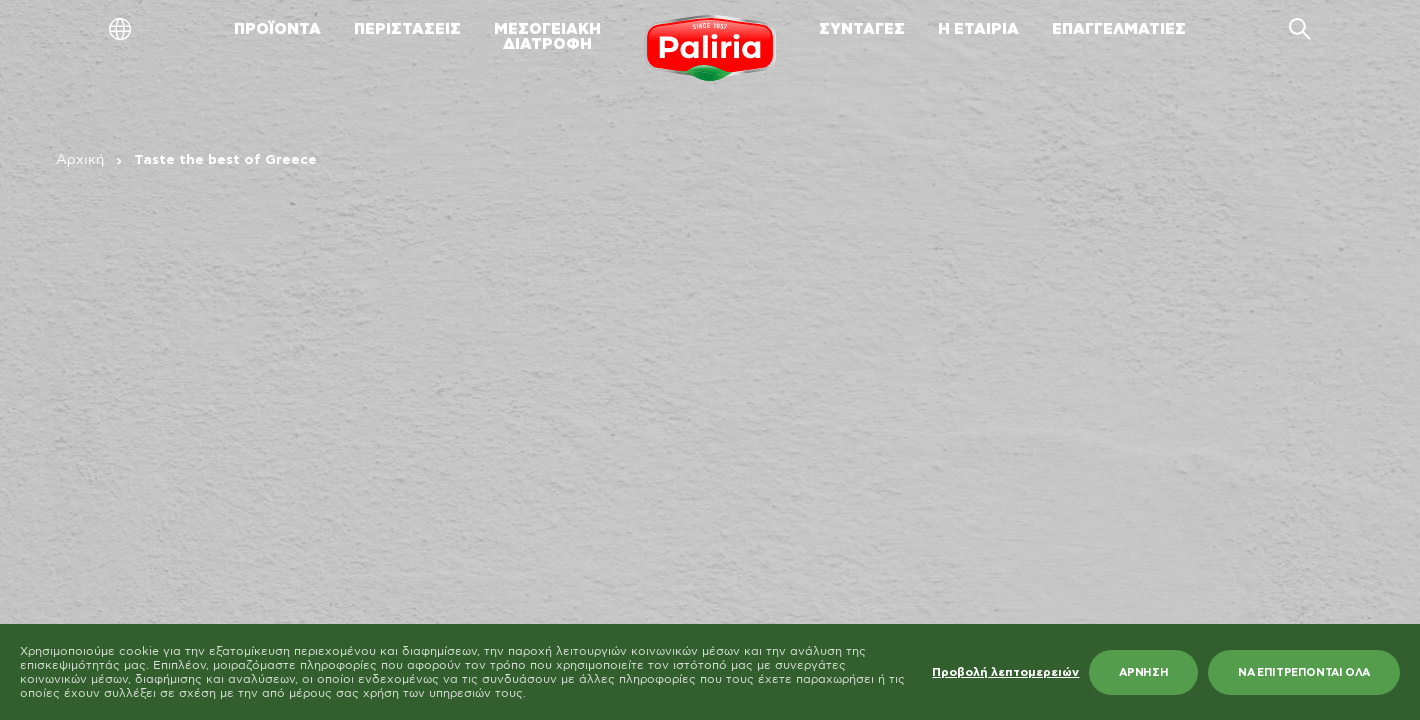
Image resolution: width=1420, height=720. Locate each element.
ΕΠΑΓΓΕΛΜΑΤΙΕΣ (1119, 29)
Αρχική (80, 160)
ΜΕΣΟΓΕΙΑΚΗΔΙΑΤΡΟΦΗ (547, 37)
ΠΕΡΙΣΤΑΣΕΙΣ (407, 29)
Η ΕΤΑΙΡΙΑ (978, 29)
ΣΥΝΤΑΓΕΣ (862, 29)
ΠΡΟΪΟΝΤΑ (277, 29)
